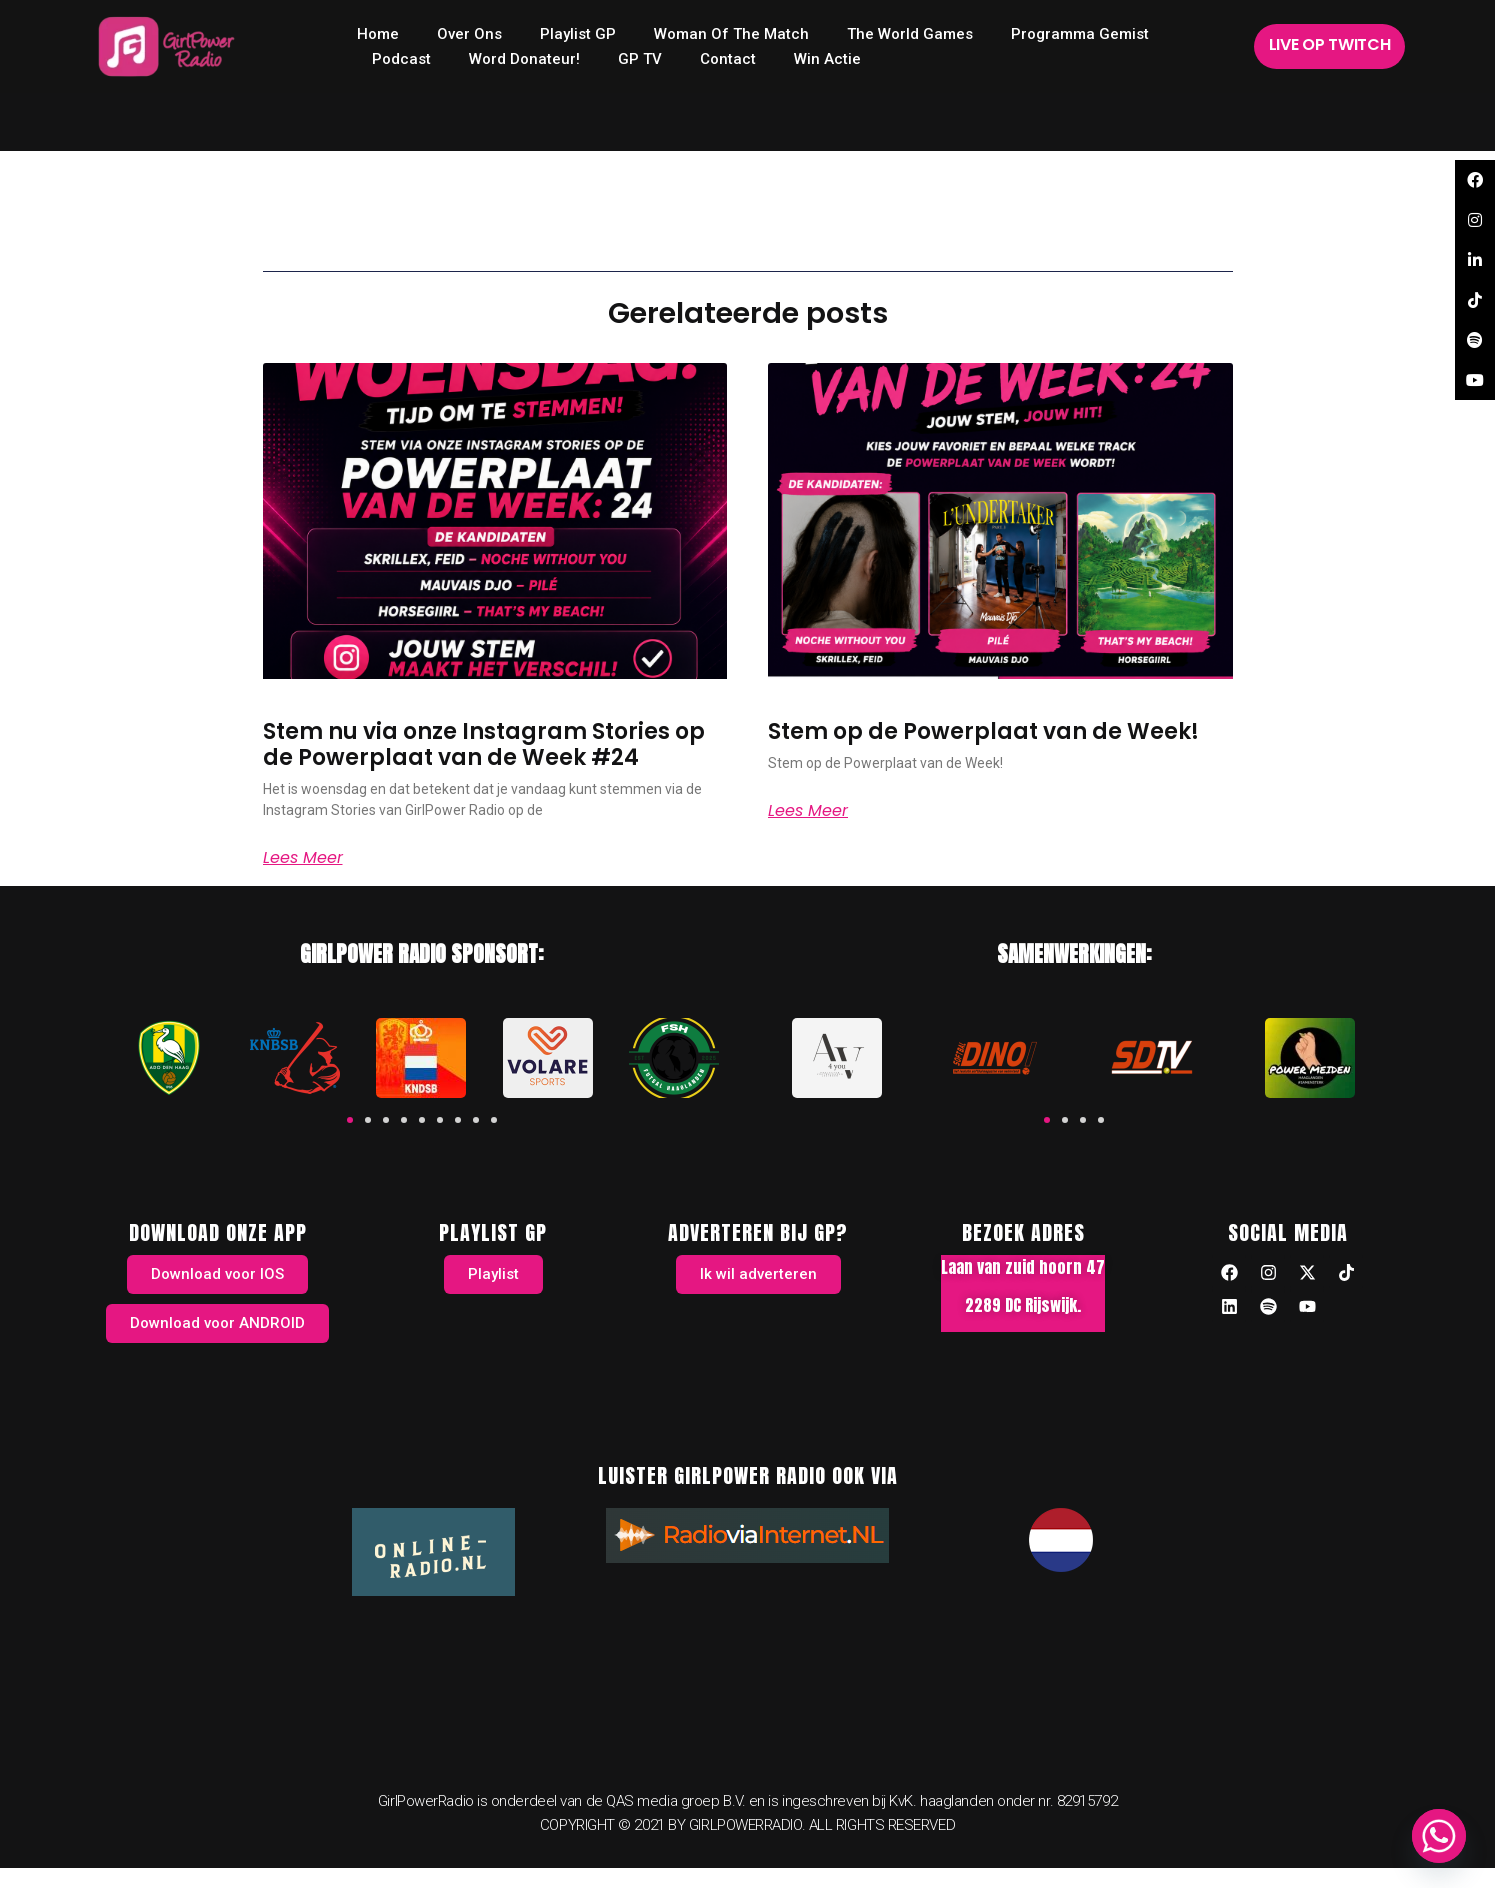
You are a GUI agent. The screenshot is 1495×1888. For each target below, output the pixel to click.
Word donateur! (524, 59)
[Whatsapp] (1439, 1836)
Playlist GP (578, 34)
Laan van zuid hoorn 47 (1023, 1267)
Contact (728, 59)
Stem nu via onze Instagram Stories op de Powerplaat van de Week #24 (484, 744)
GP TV (640, 59)
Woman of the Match (731, 34)
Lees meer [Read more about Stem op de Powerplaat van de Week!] (808, 811)
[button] (350, 1120)
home (378, 34)
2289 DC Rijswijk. (1023, 1305)
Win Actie (827, 59)
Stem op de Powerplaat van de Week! (983, 731)
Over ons (469, 34)
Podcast (401, 59)
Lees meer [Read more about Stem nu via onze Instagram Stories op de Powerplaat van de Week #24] (303, 858)
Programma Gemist (1080, 34)
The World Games (910, 34)
